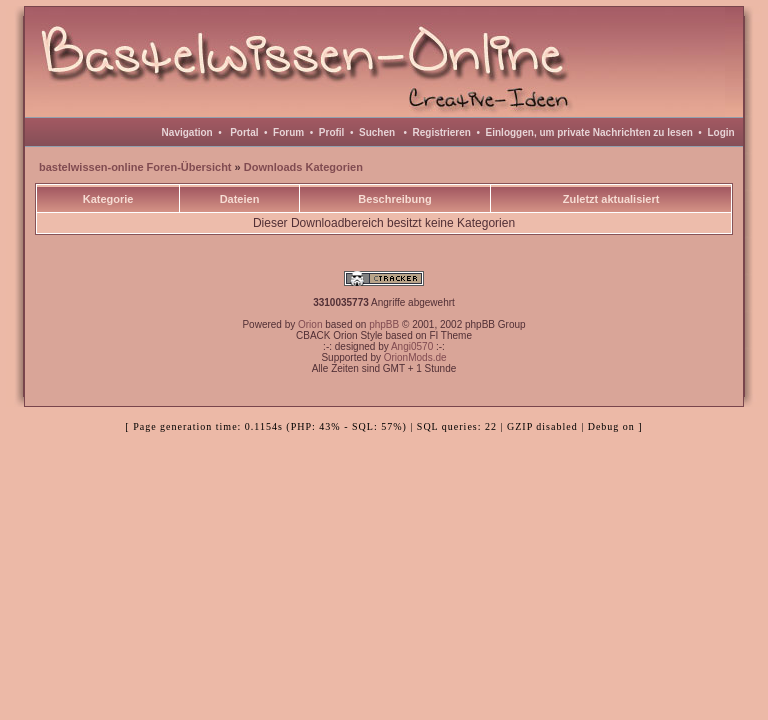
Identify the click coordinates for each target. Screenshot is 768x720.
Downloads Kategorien (303, 167)
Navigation (187, 132)
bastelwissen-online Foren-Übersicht (135, 167)
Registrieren (442, 132)
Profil (332, 132)
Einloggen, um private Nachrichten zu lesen (589, 132)
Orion (310, 324)
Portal (244, 132)
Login (720, 132)
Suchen (377, 132)
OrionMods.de (415, 357)
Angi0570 (412, 346)
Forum (288, 132)
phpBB (384, 324)
